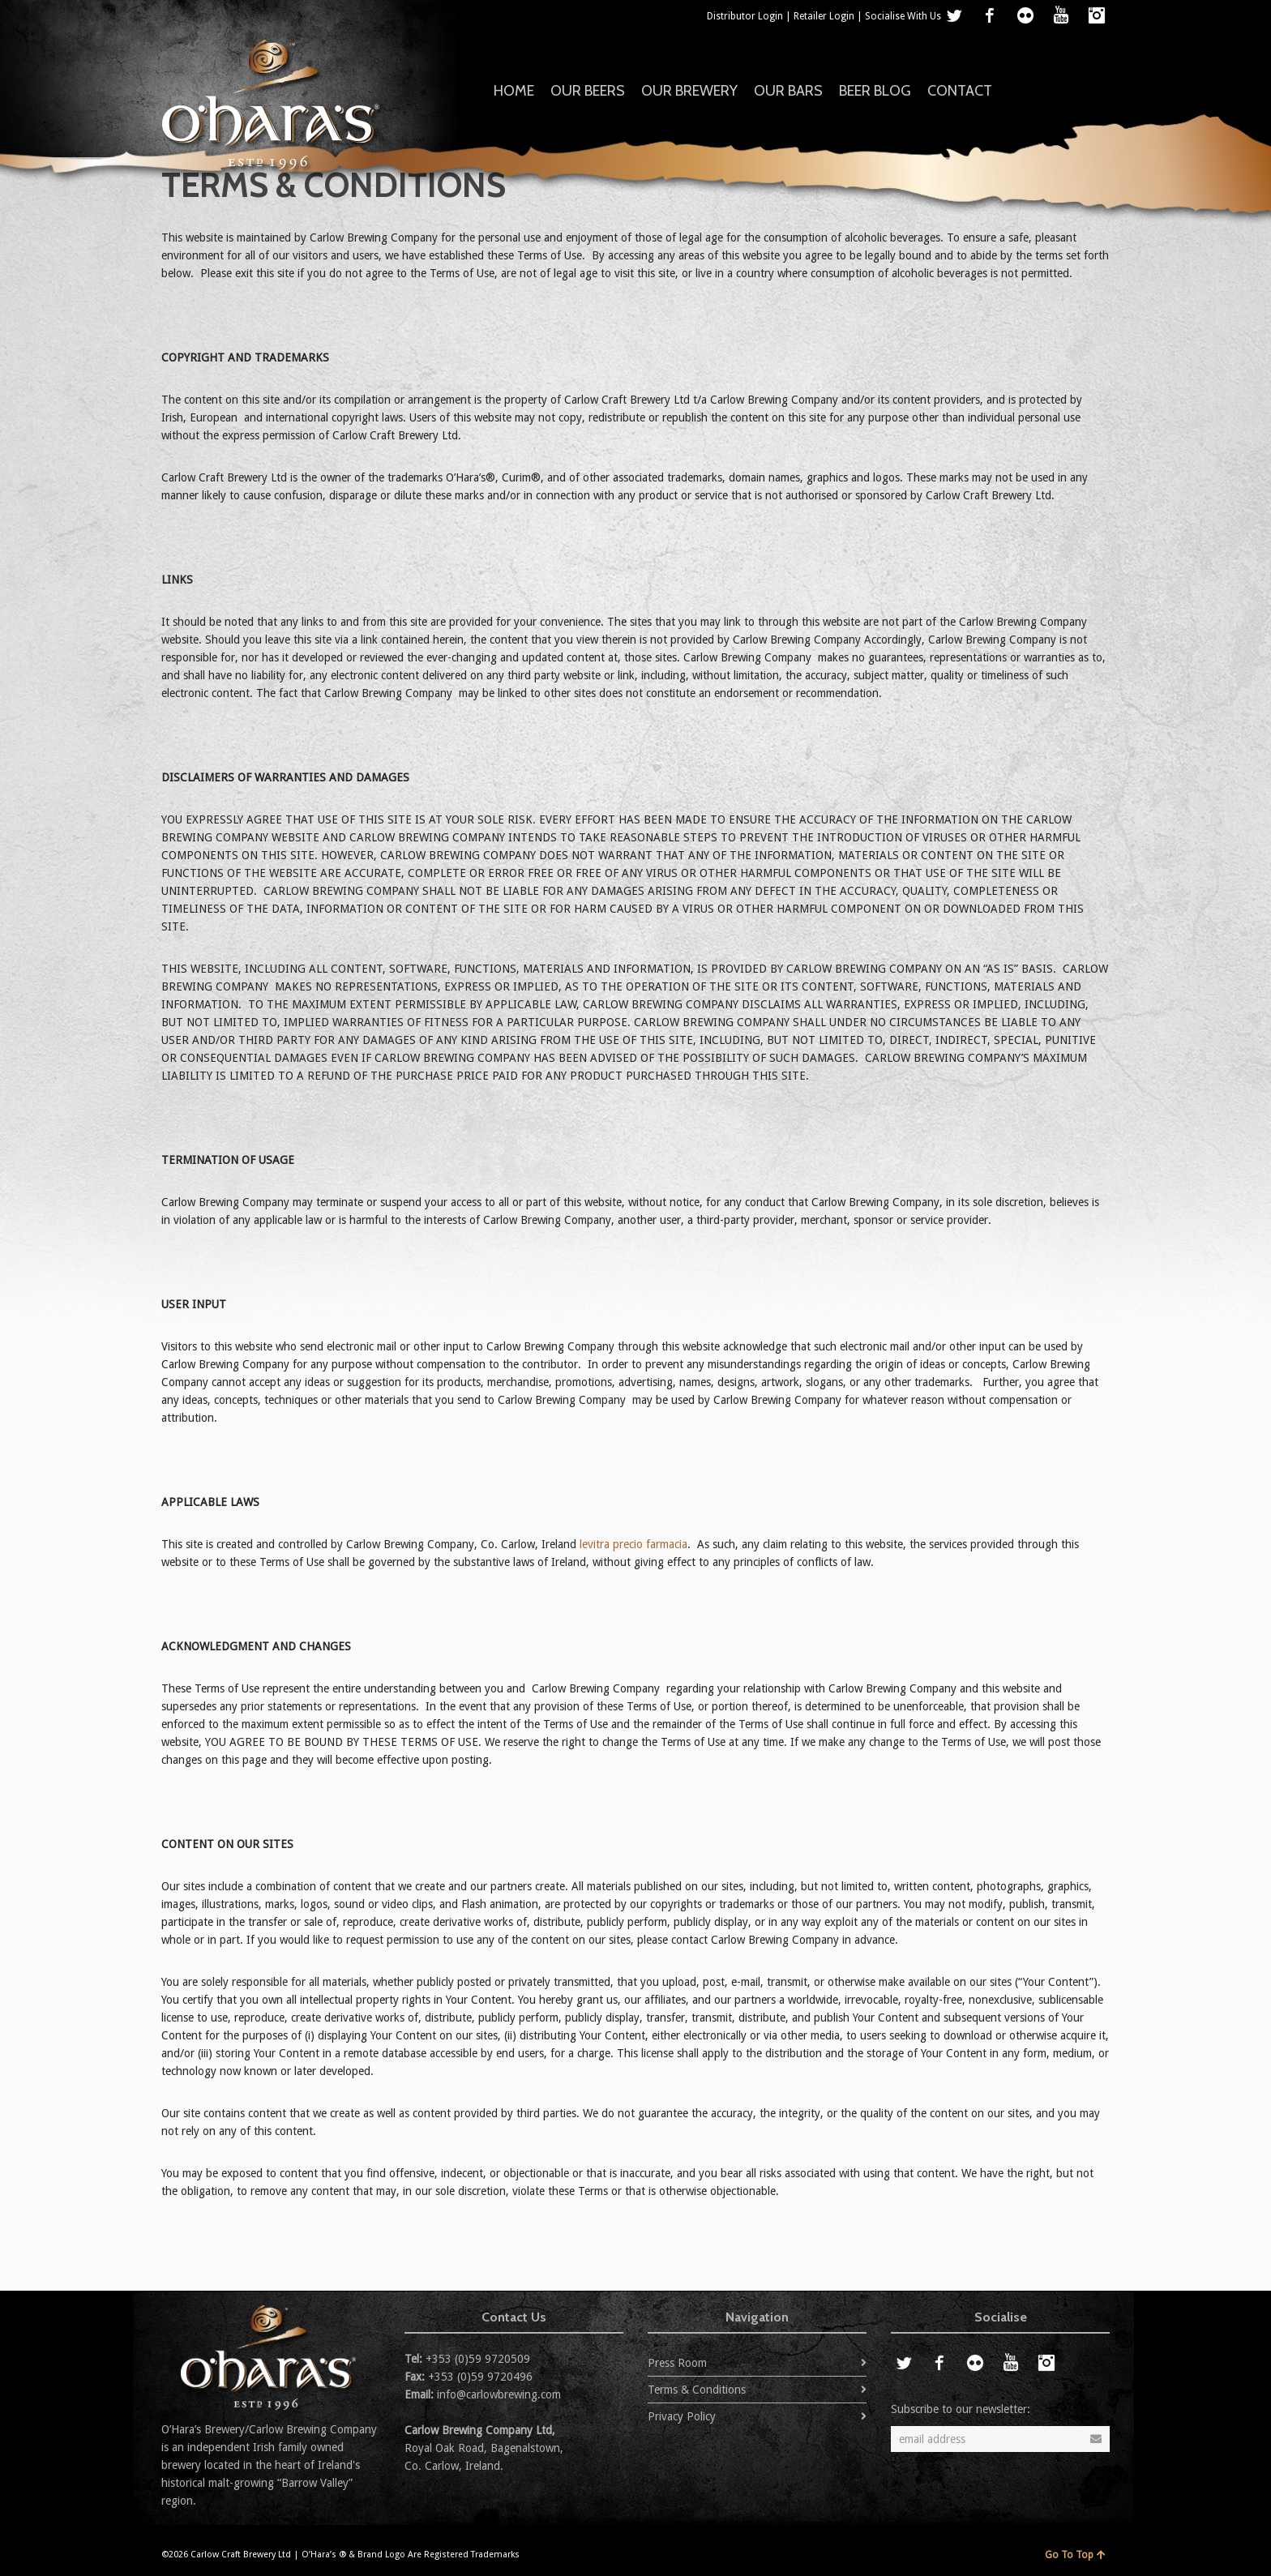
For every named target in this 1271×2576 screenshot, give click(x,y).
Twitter (954, 15)
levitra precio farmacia (633, 1544)
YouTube (1061, 15)
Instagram (1097, 15)
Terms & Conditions (697, 2389)
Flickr (1025, 15)
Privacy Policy (682, 2416)
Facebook (990, 15)
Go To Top (1075, 2555)
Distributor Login (745, 16)
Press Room (677, 2362)
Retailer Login (824, 16)
